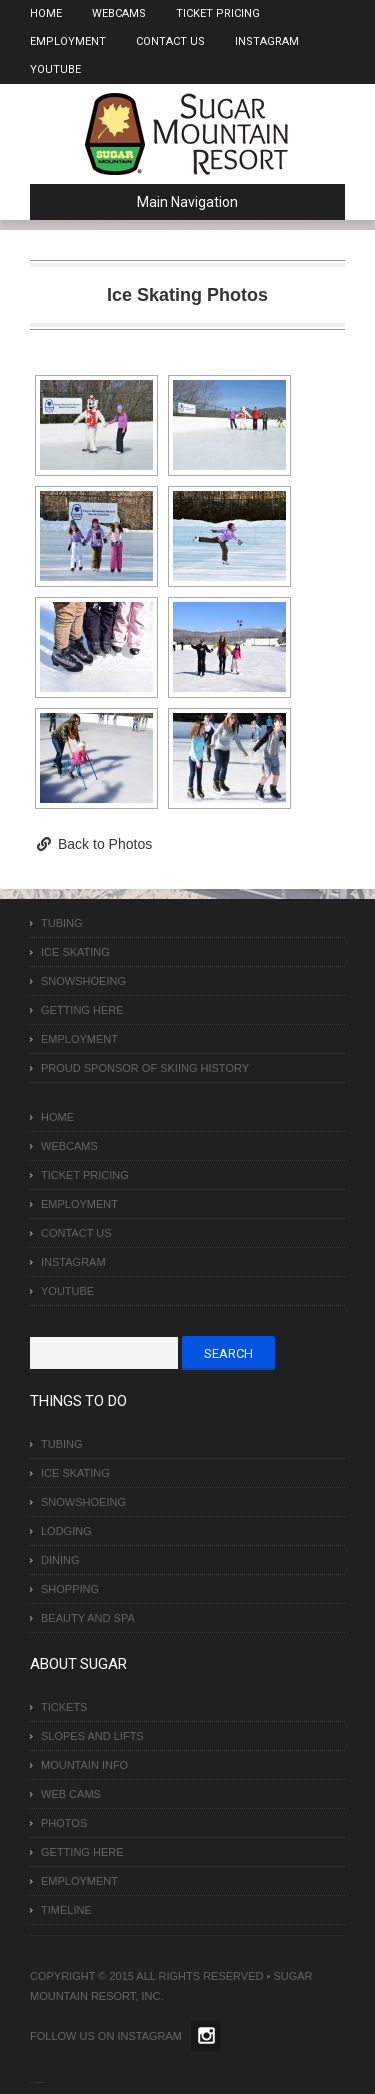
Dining (60, 1560)
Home (46, 13)
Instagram (267, 41)
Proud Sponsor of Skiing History (145, 1068)
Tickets (64, 1707)
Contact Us (170, 41)
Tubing (62, 923)
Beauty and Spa (88, 1618)
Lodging (66, 1531)
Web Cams (71, 1794)
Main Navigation (142, 202)
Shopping (70, 1589)
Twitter (206, 2036)
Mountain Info (84, 1765)
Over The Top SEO (39, 2082)
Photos (64, 1823)
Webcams (119, 13)
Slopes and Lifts (92, 1736)
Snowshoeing (83, 981)
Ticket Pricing (218, 13)
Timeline (66, 1910)
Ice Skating (75, 952)
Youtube (55, 69)
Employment (68, 41)
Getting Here (82, 1010)
